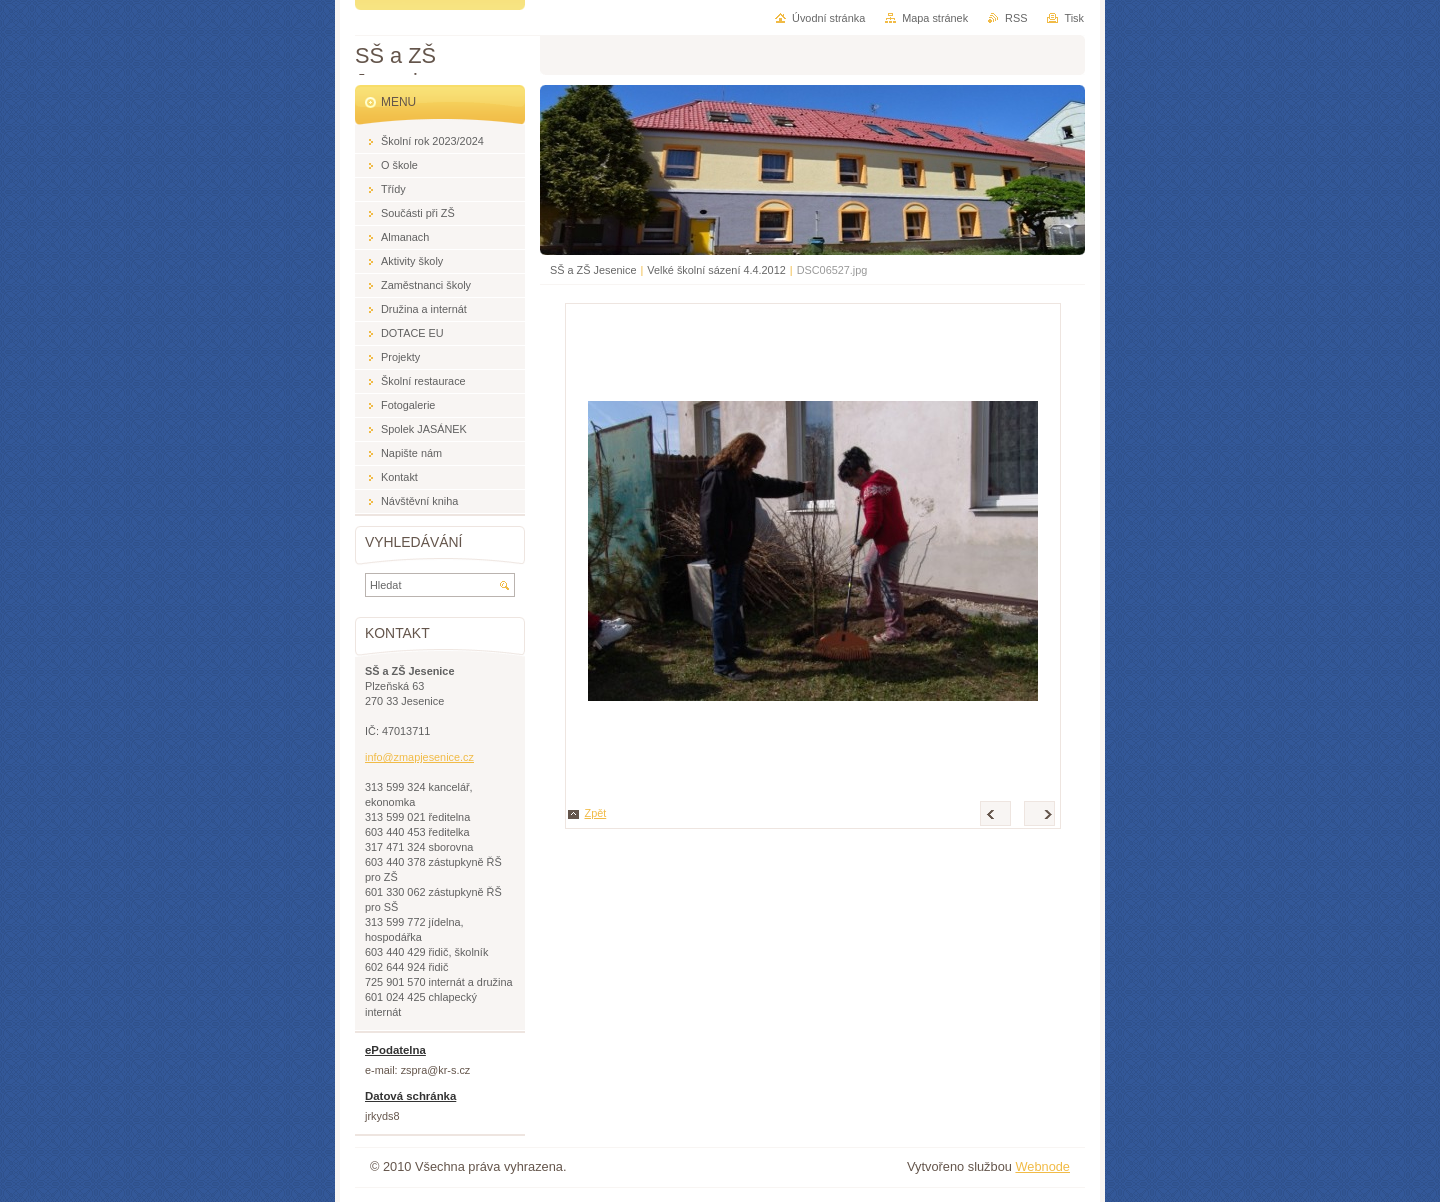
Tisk (1074, 18)
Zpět (596, 813)
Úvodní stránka (828, 18)
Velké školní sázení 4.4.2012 (716, 270)
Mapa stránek (935, 18)
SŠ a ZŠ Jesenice (593, 270)
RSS (1016, 18)
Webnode (1042, 1166)
